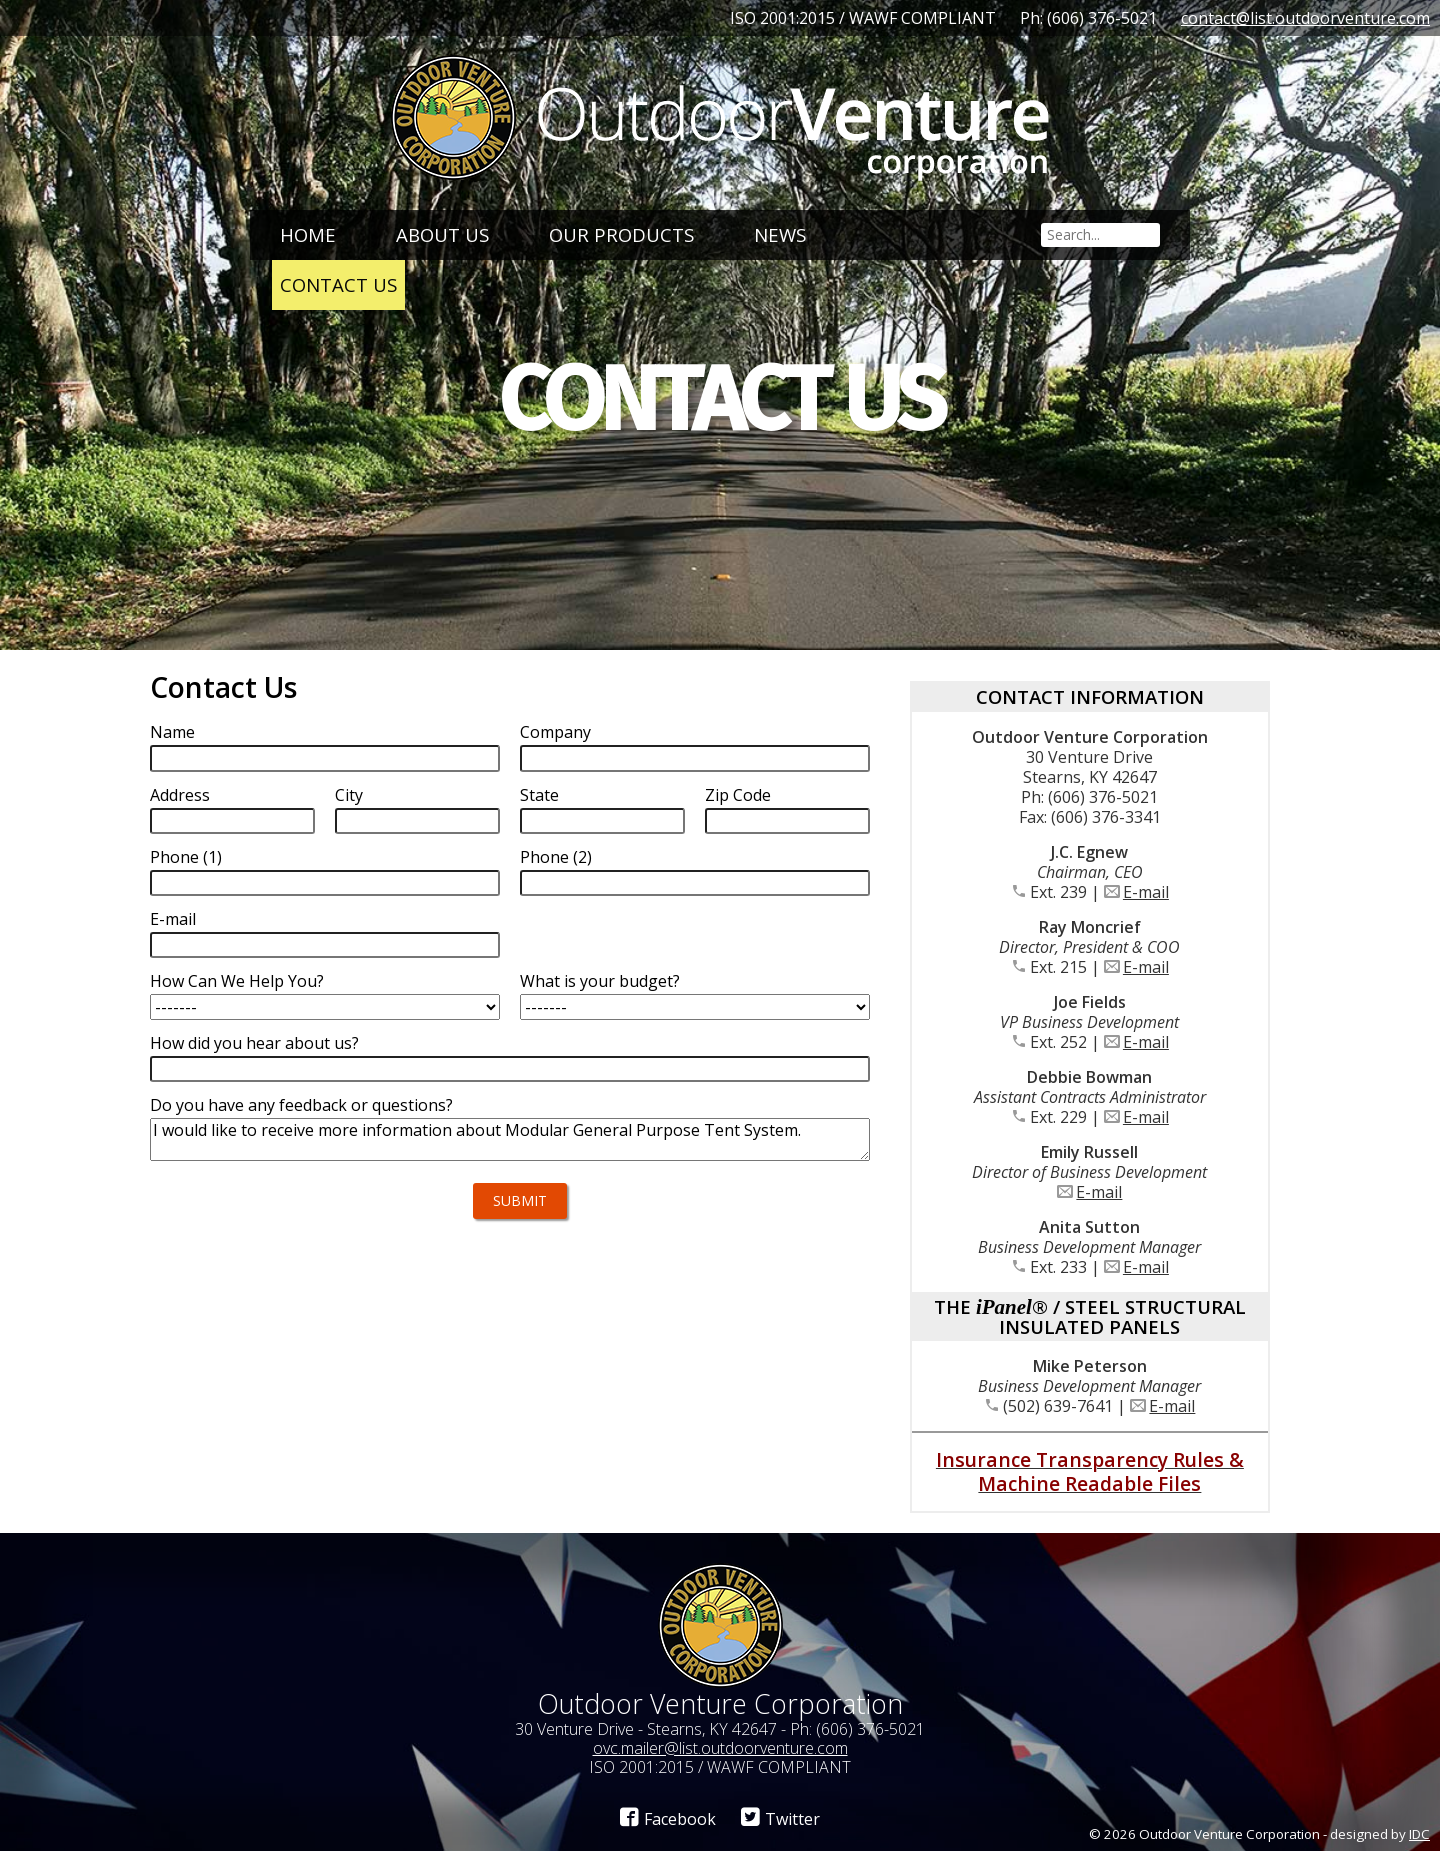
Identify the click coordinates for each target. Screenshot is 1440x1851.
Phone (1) (186, 857)
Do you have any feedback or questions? (301, 1105)
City (349, 795)
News (780, 234)
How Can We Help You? (237, 981)
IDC (1419, 1834)
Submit (520, 1200)
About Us (442, 234)
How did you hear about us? (254, 1043)
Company (555, 732)
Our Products (621, 234)
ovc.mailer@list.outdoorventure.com (720, 1748)
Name (172, 732)
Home (308, 234)
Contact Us (338, 284)
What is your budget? (600, 981)
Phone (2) (556, 857)
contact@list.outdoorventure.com (1305, 18)
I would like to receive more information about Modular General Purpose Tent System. (510, 1139)
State (539, 795)
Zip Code (738, 795)
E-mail (173, 919)
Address (180, 795)
